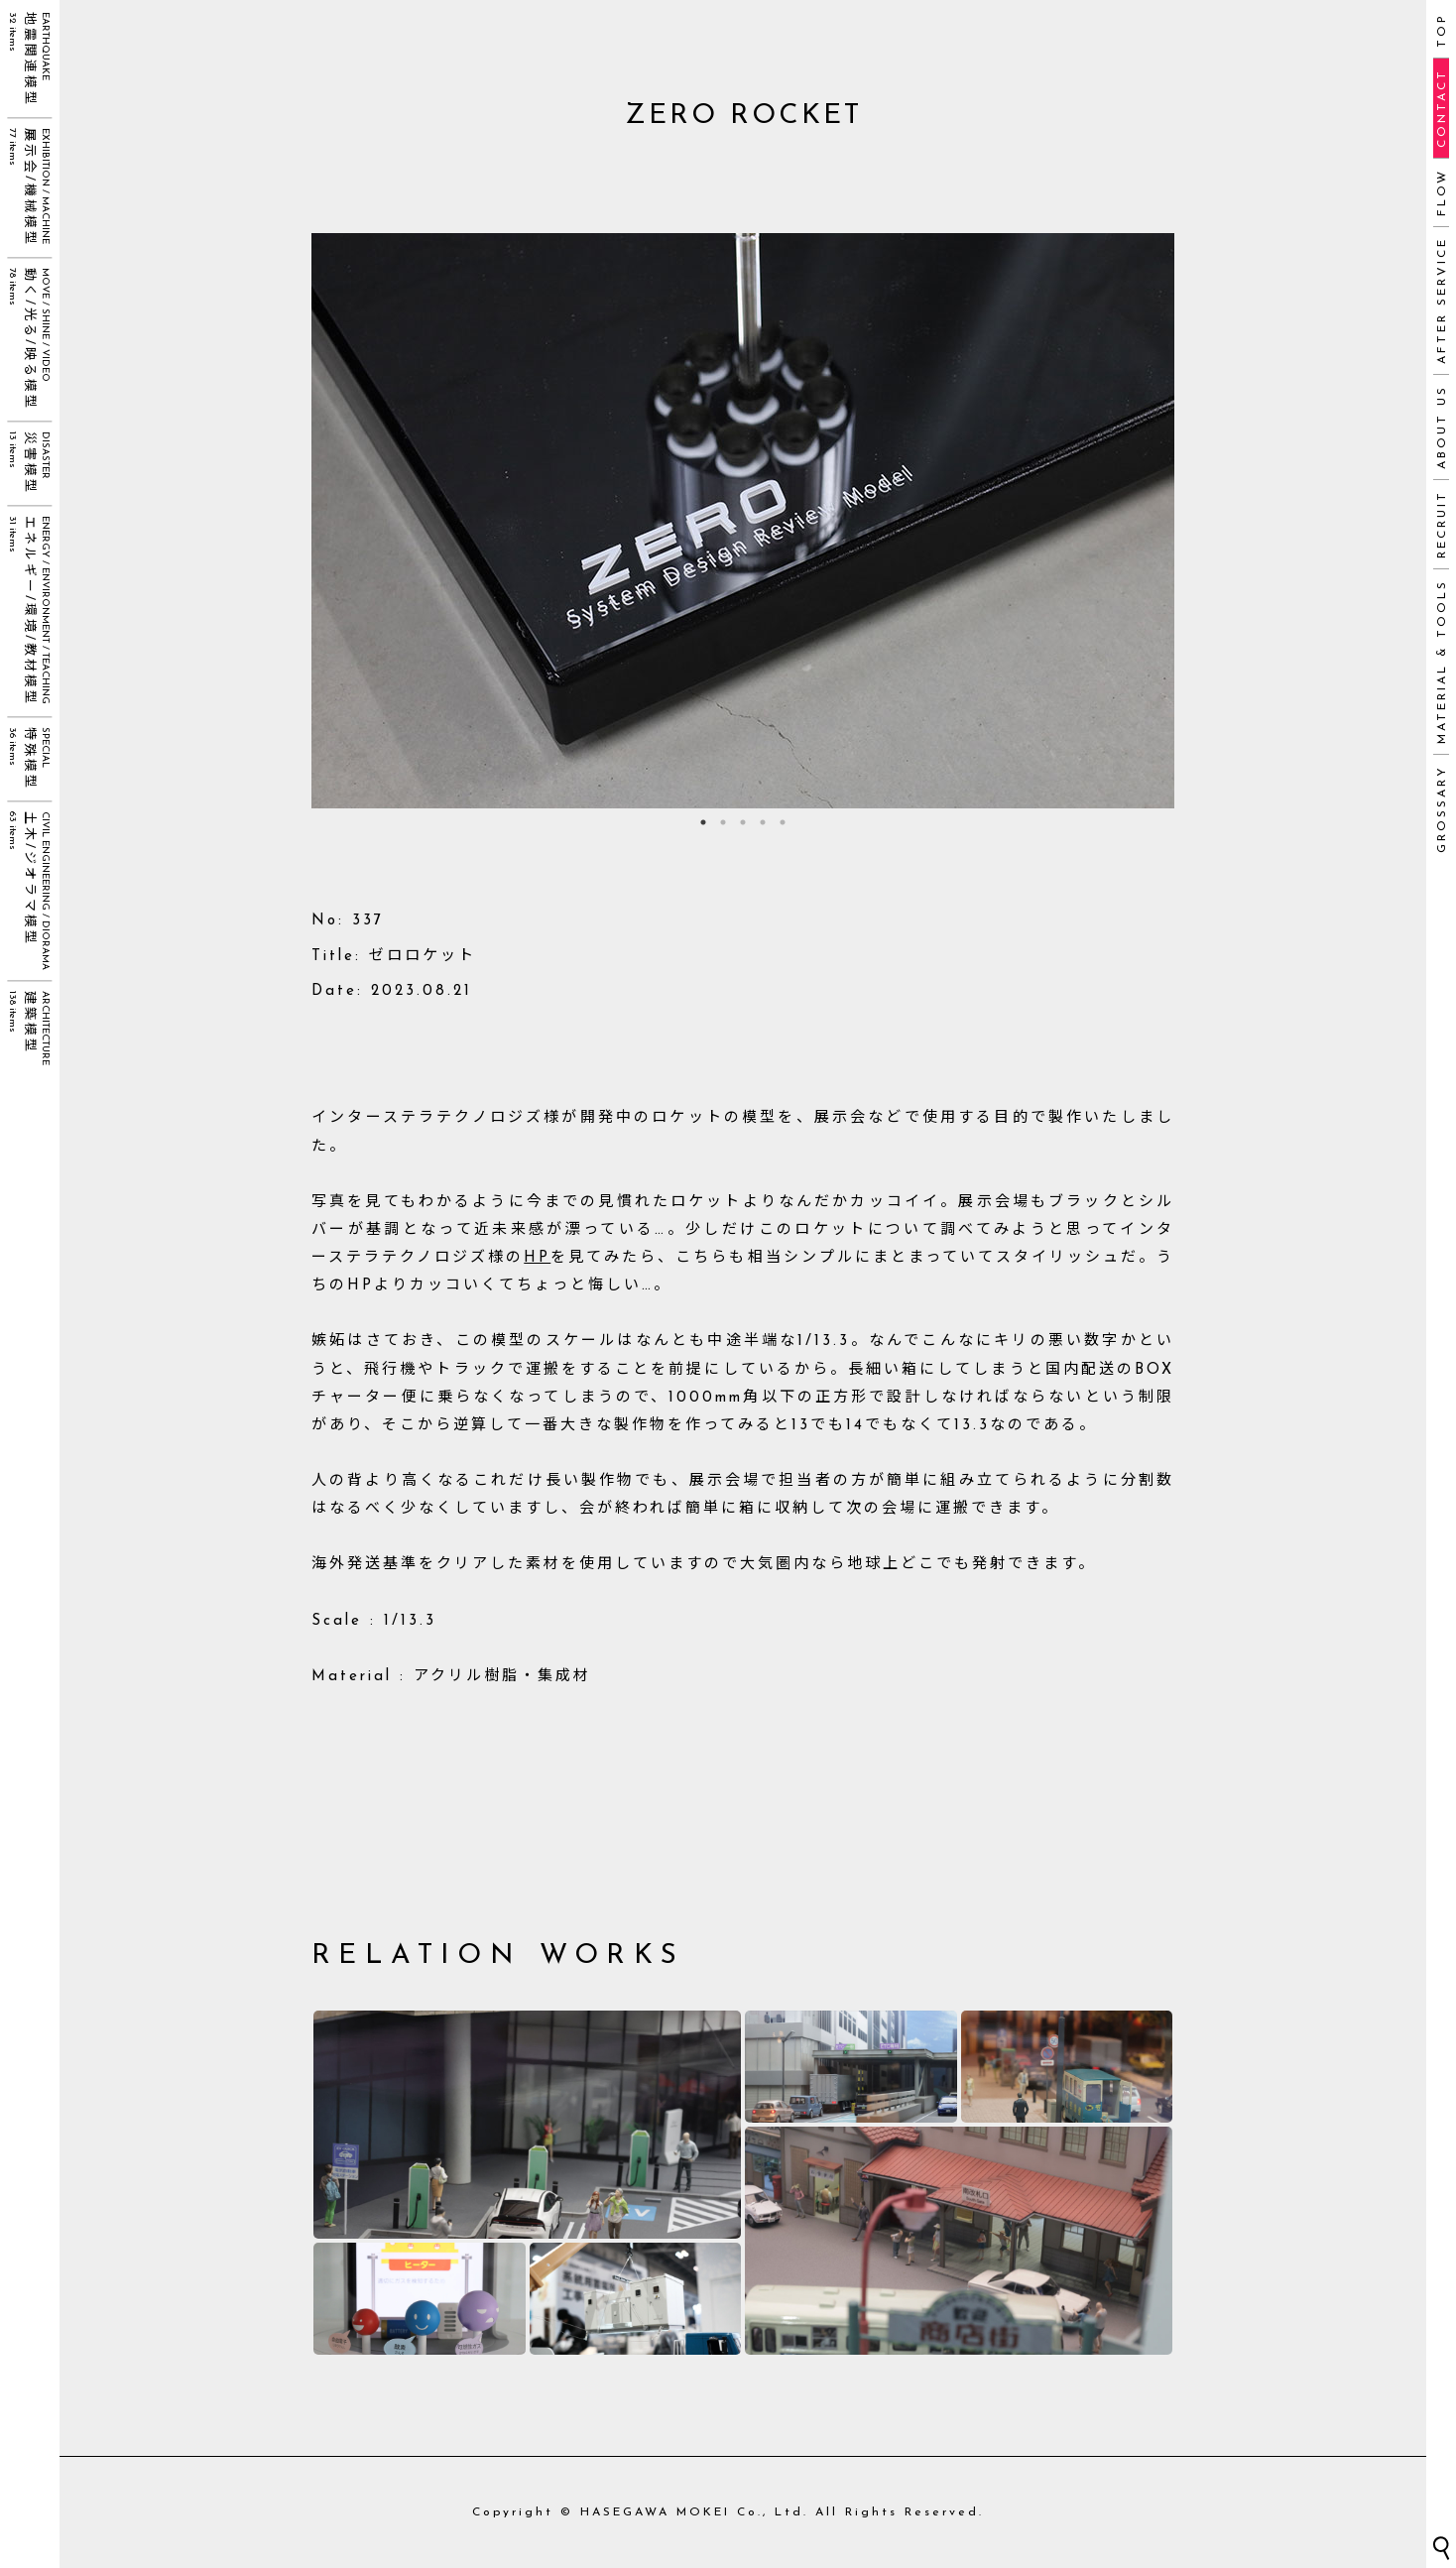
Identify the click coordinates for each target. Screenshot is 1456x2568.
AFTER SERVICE (1442, 300)
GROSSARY (1442, 809)
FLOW (1442, 192)
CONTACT (1442, 108)
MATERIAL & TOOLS (1442, 661)
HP (537, 1258)
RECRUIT (1442, 524)
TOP (1442, 30)
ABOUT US (1442, 427)
